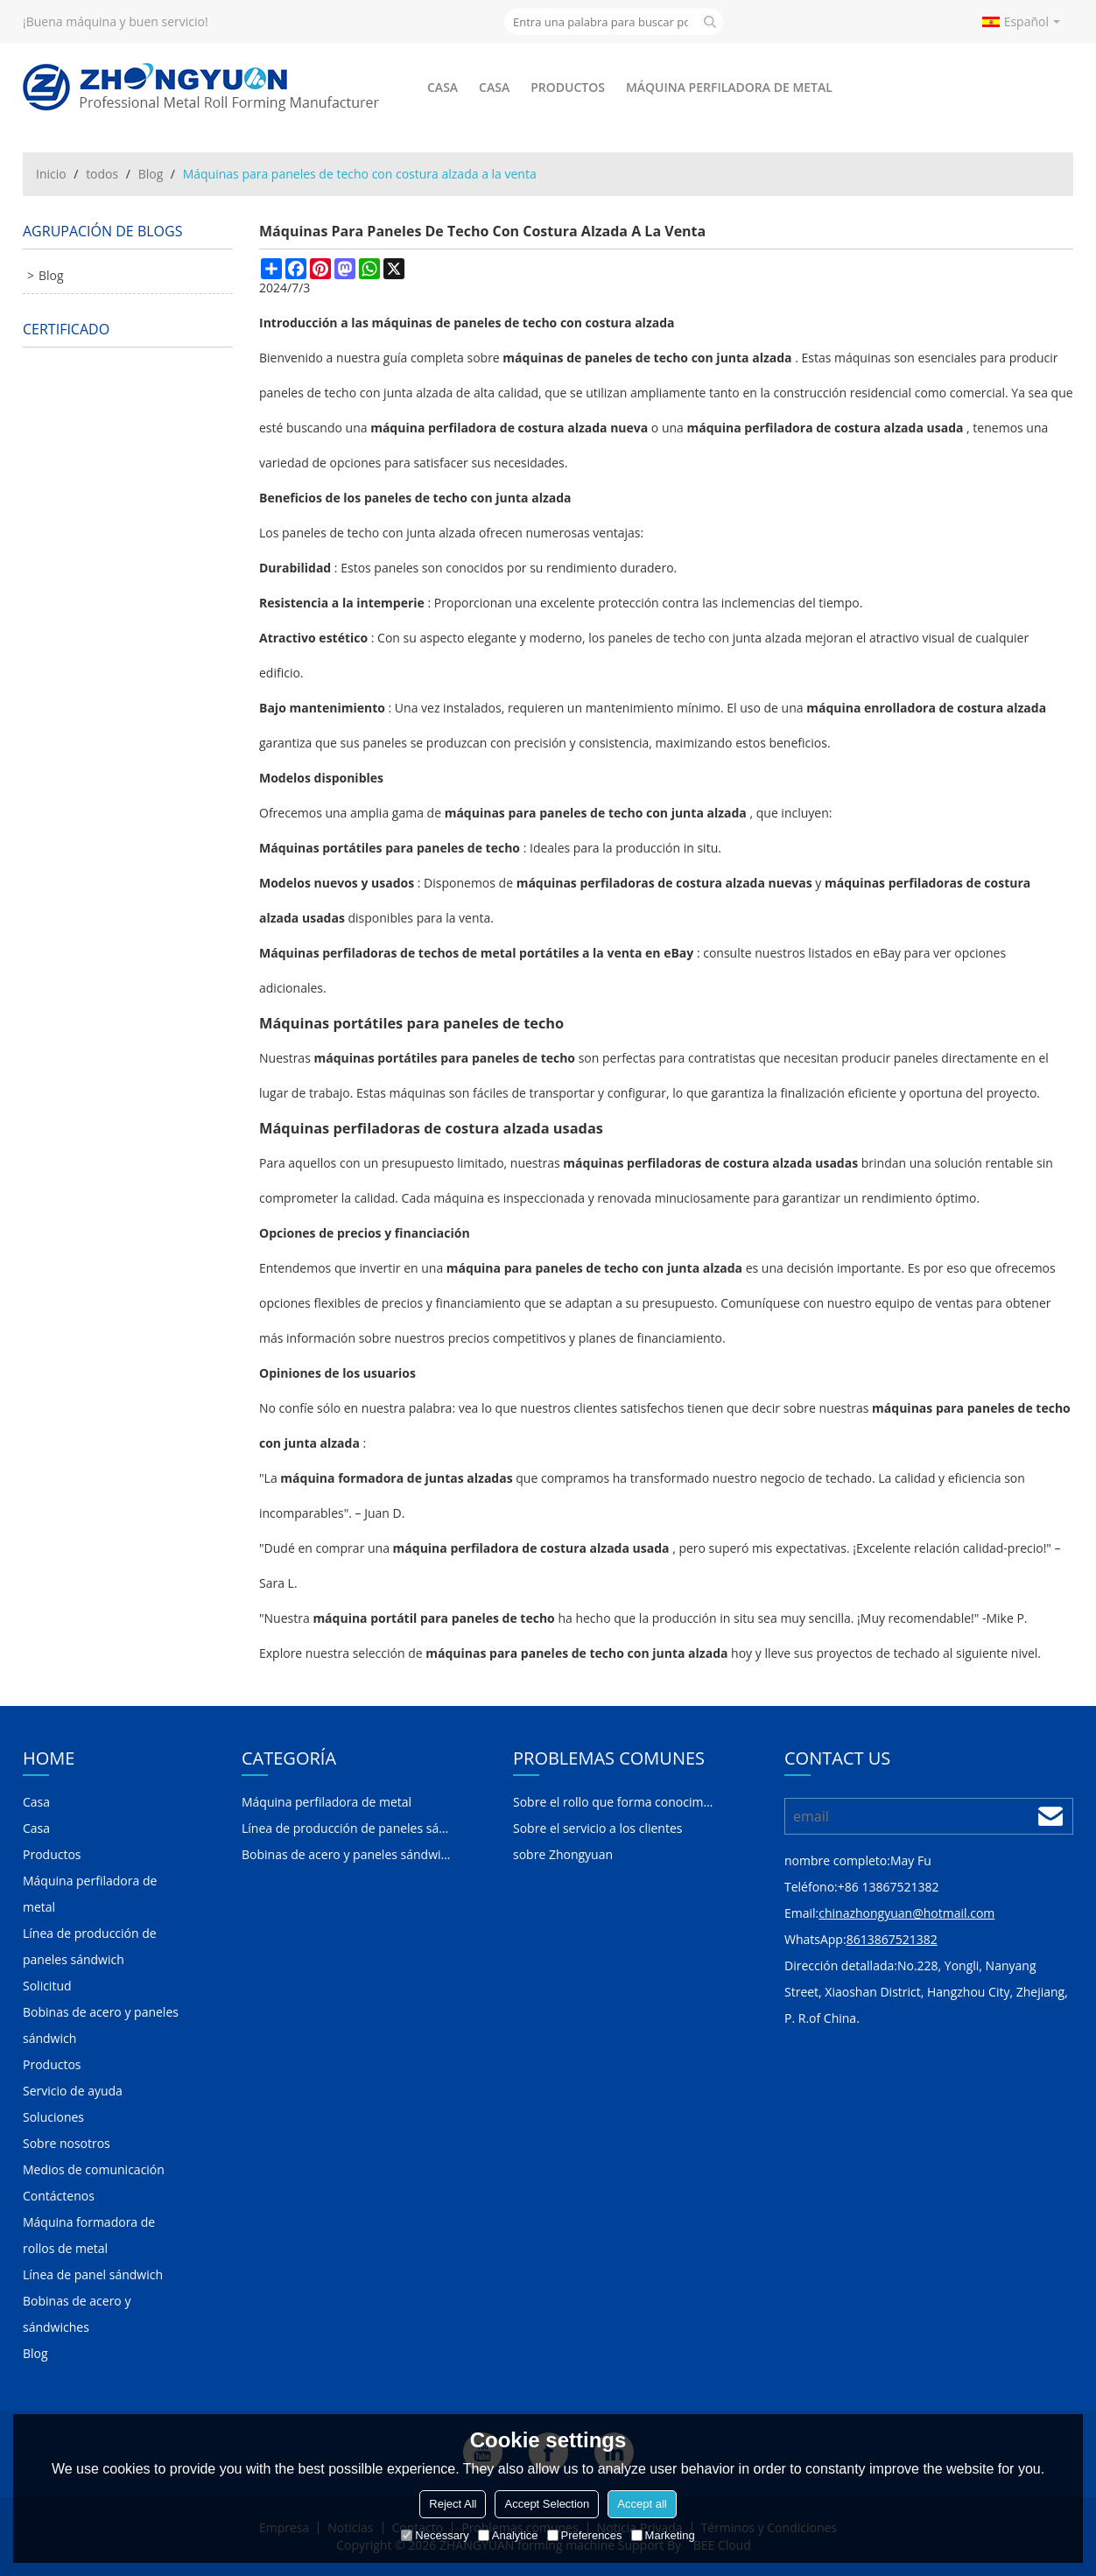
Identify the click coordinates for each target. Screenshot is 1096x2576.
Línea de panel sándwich (93, 2274)
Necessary (434, 2535)
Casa (442, 87)
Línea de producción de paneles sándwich (90, 1946)
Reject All (452, 2503)
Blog (151, 173)
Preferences (584, 2535)
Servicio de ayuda (73, 2090)
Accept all (641, 2503)
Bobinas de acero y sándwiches (76, 2313)
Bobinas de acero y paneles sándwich (101, 2025)
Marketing (663, 2535)
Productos (567, 87)
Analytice (508, 2535)
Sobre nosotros (66, 2143)
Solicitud (47, 1985)
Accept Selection (546, 2503)
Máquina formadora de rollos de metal (89, 2235)
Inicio (51, 173)
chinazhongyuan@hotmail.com (906, 1913)
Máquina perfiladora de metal (729, 87)
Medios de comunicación (94, 2169)
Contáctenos (59, 2195)
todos (102, 173)
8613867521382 (892, 1939)
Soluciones (53, 2117)
